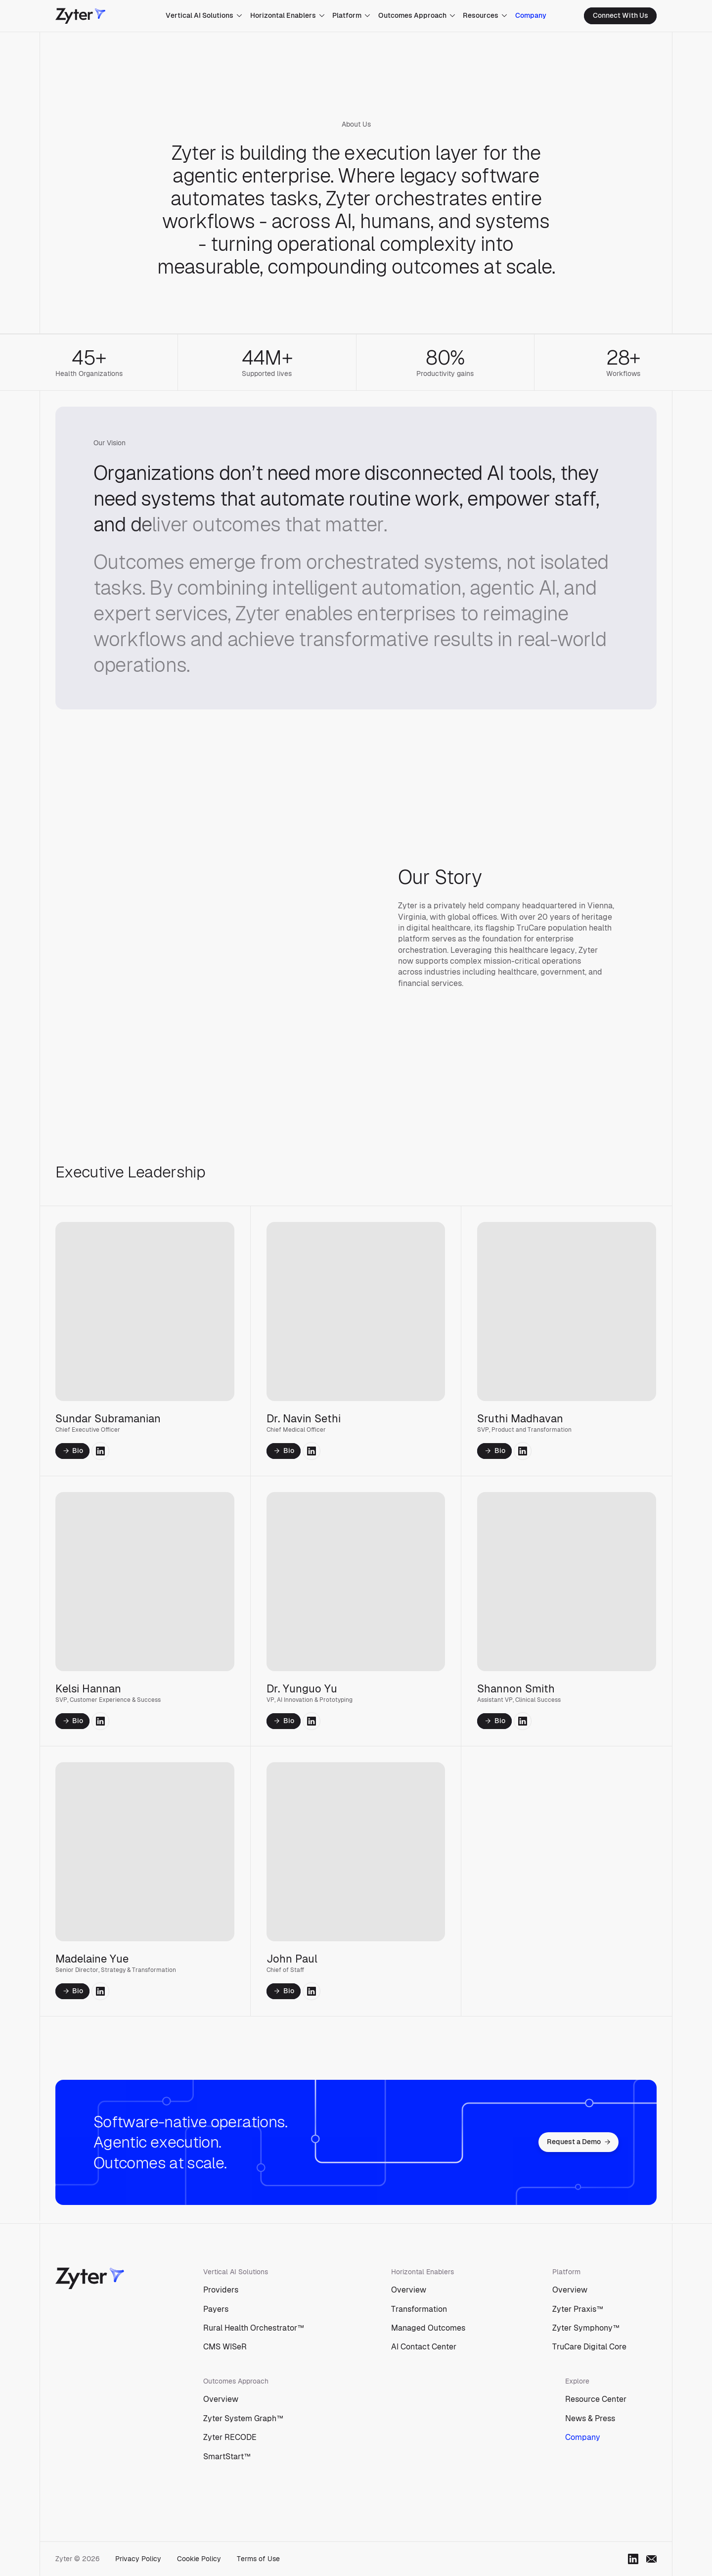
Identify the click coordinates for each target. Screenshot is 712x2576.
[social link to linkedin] (100, 1453)
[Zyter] (80, 16)
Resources (485, 15)
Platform (351, 15)
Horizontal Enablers (287, 15)
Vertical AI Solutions (204, 15)
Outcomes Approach (416, 15)
